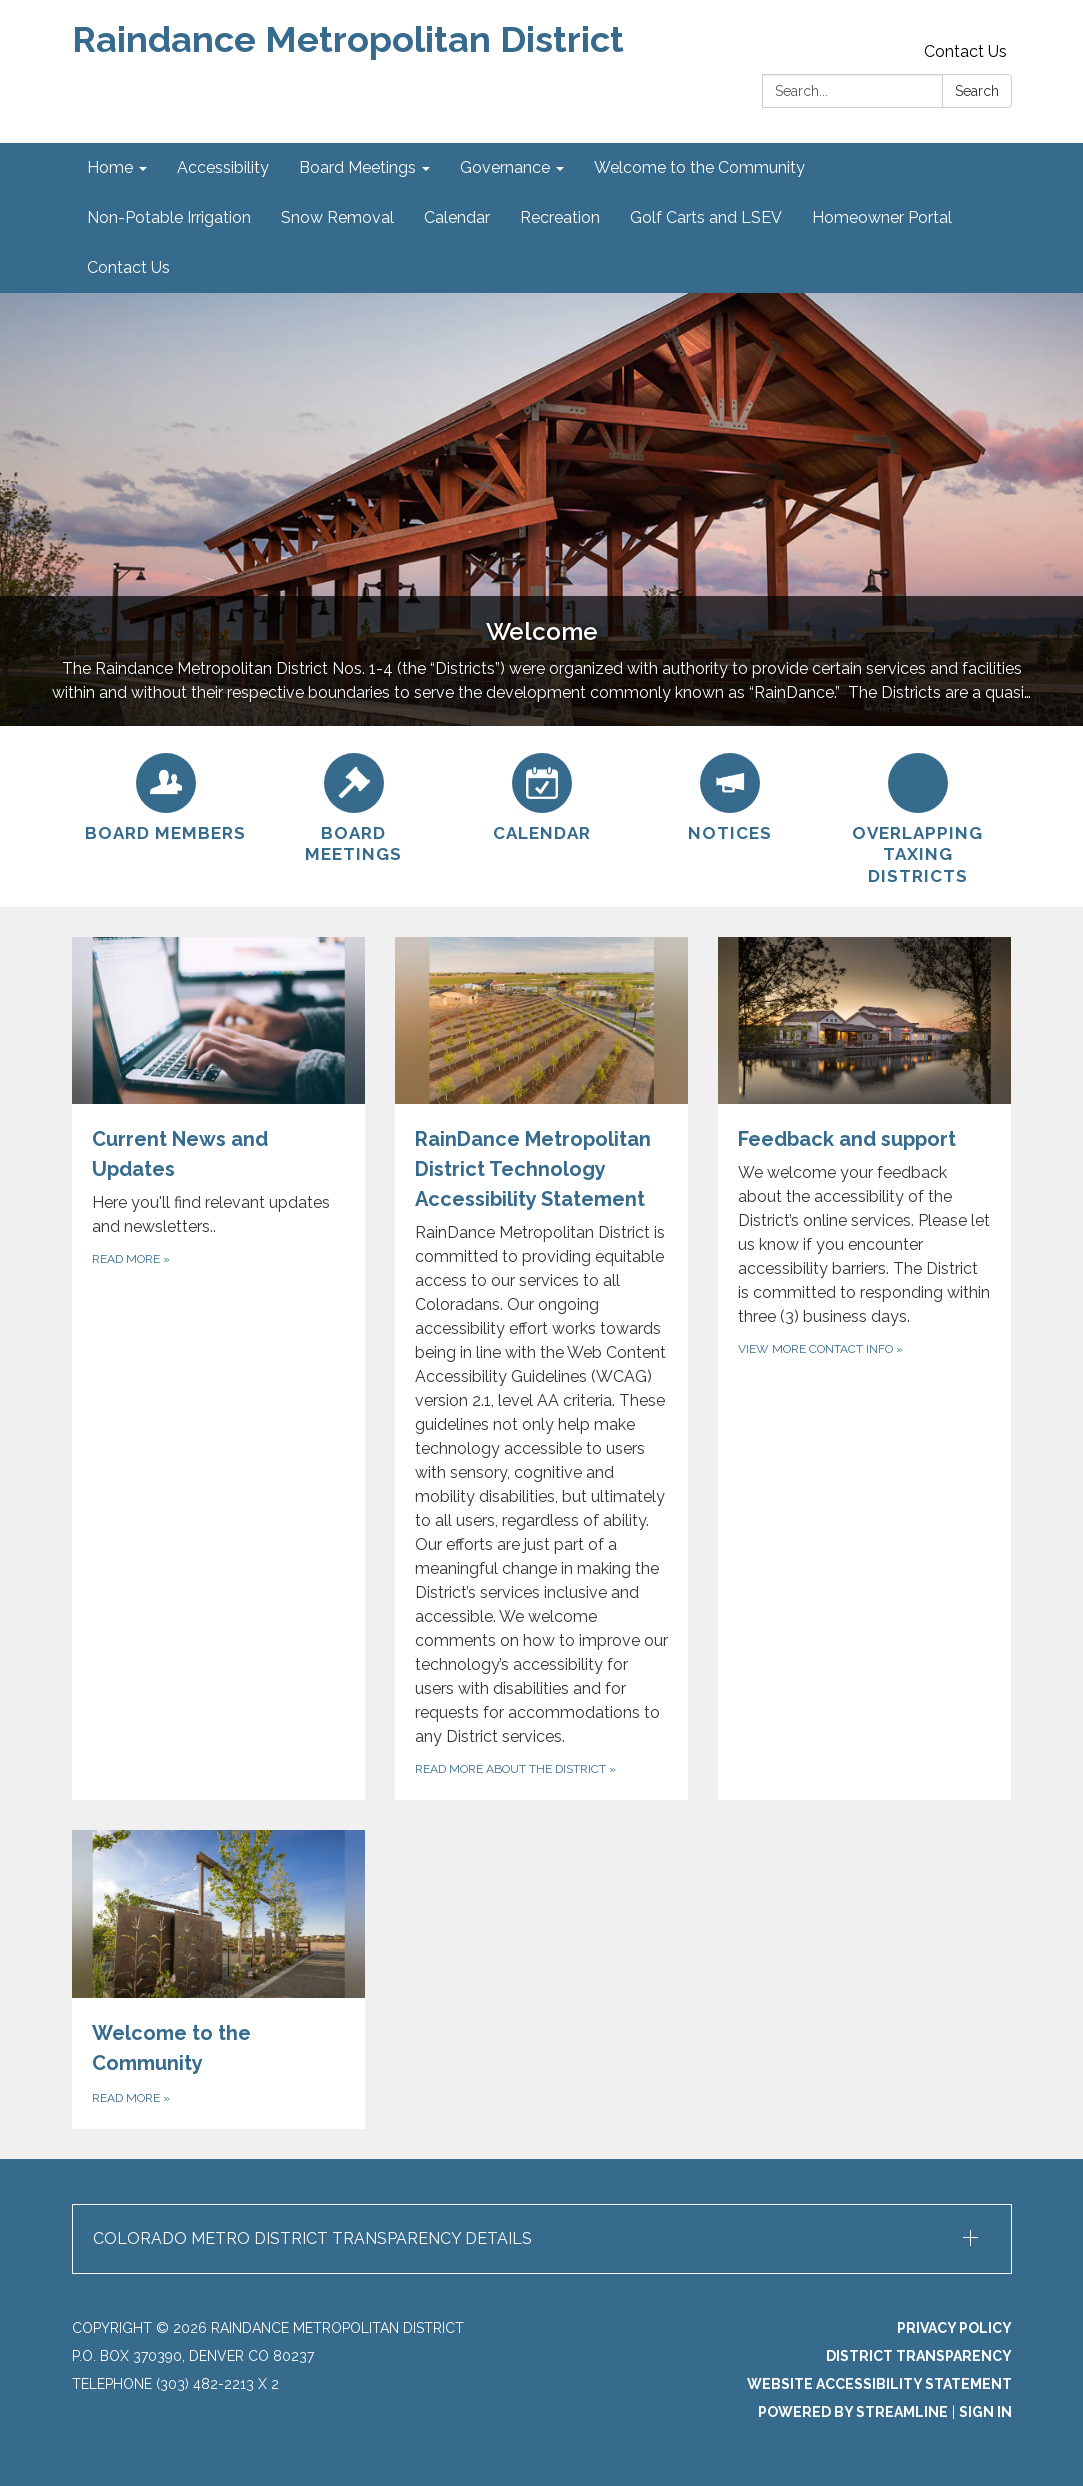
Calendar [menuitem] (457, 217)
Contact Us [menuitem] (128, 267)
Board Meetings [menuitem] (357, 167)
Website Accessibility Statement (879, 2384)
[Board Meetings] (354, 806)
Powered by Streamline (853, 2412)
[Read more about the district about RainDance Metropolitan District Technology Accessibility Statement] (541, 1368)
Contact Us (965, 51)
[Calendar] (542, 795)
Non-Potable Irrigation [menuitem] (169, 217)
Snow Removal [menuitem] (337, 217)
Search (977, 91)
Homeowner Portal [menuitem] (882, 217)
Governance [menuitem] (505, 167)
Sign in (985, 2412)
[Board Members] (166, 795)
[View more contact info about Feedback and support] (864, 1368)
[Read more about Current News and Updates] (218, 1368)
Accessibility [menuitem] (223, 167)
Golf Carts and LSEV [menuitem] (706, 217)
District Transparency (919, 2356)
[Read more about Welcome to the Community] (218, 1979)
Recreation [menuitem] (560, 217)
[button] (542, 2239)
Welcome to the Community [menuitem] (699, 167)
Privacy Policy (954, 2328)
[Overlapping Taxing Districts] (918, 816)
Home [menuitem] (110, 167)
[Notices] (730, 795)
